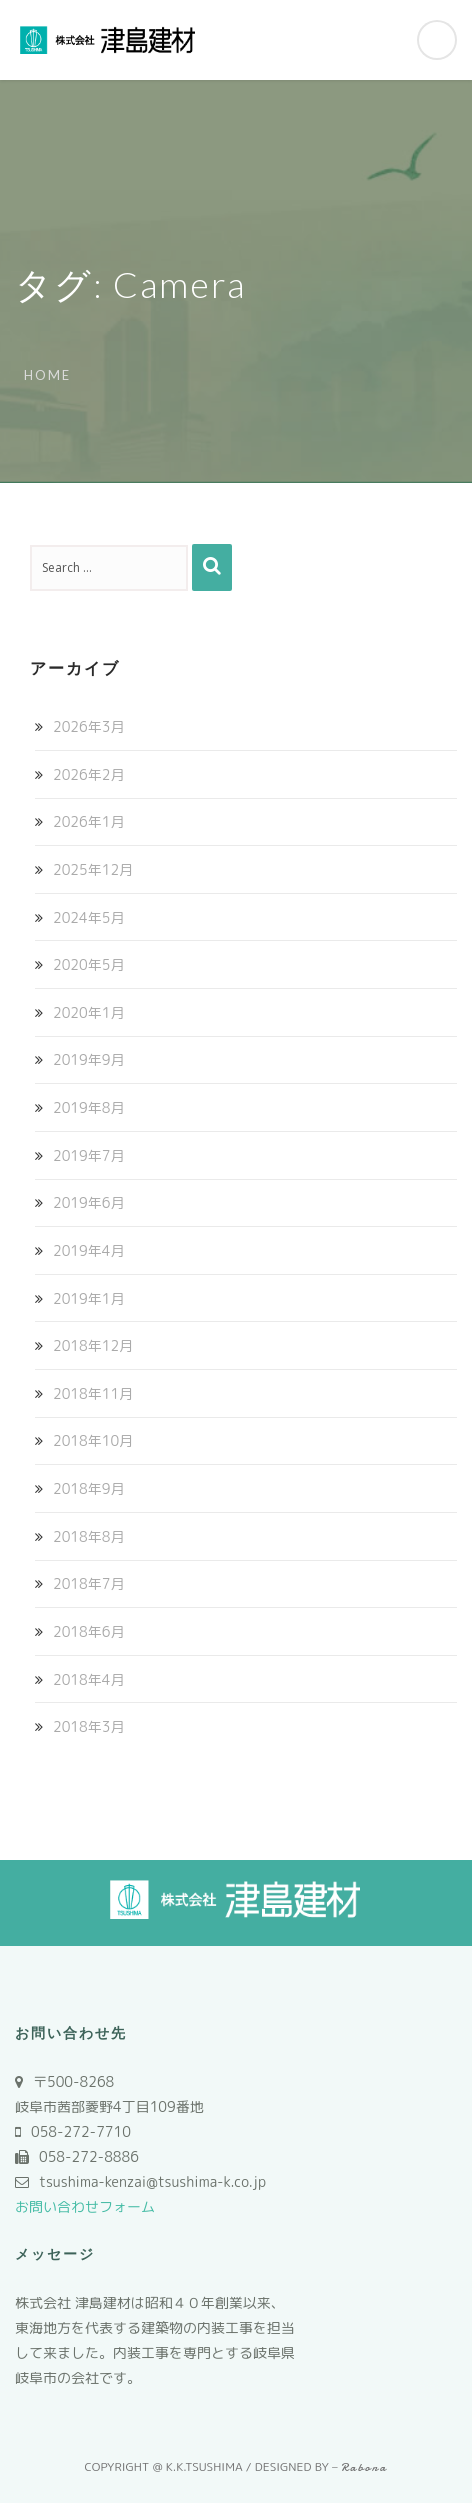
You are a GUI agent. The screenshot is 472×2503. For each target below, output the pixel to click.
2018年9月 (88, 1488)
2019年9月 (88, 1059)
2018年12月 (93, 1345)
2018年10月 (93, 1440)
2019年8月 (88, 1107)
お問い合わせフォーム (85, 2206)
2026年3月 (88, 726)
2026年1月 (88, 821)
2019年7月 (88, 1155)
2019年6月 (88, 1202)
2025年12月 (93, 869)
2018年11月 (93, 1393)
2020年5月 (88, 964)
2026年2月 (88, 774)
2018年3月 (88, 1726)
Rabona (364, 2467)
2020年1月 (88, 1012)
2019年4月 (88, 1250)
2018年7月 (88, 1583)
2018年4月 (88, 1679)
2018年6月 (88, 1631)
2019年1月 (88, 1298)
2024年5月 (88, 917)
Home (47, 375)
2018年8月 (88, 1536)
